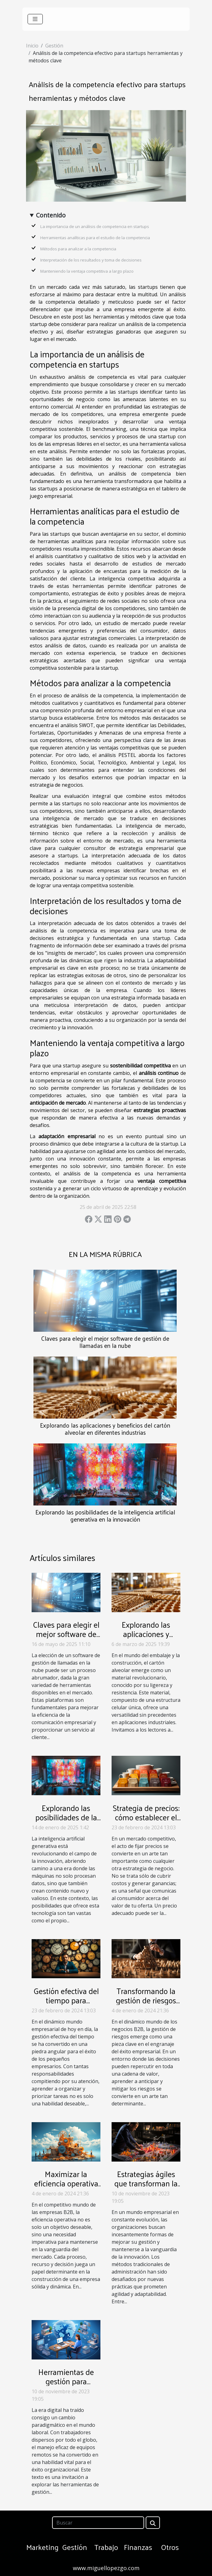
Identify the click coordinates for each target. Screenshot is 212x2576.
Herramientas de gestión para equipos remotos (66, 2381)
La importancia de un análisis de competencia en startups (94, 226)
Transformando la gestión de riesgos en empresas (146, 2000)
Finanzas (138, 2547)
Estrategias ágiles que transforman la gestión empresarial (146, 2183)
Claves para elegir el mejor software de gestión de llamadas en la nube (105, 1342)
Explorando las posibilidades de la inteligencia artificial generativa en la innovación (105, 1515)
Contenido (51, 215)
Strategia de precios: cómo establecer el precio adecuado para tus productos (146, 1822)
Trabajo (106, 2547)
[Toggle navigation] (35, 19)
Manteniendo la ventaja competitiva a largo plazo (87, 271)
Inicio (32, 45)
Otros (170, 2547)
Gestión (54, 45)
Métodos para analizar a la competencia (78, 249)
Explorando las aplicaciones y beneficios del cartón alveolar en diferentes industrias (105, 1429)
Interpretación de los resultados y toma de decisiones (91, 260)
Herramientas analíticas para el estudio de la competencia (95, 237)
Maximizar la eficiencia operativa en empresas (66, 2183)
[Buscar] (98, 2522)
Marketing (42, 2547)
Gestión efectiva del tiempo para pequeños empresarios (66, 2005)
